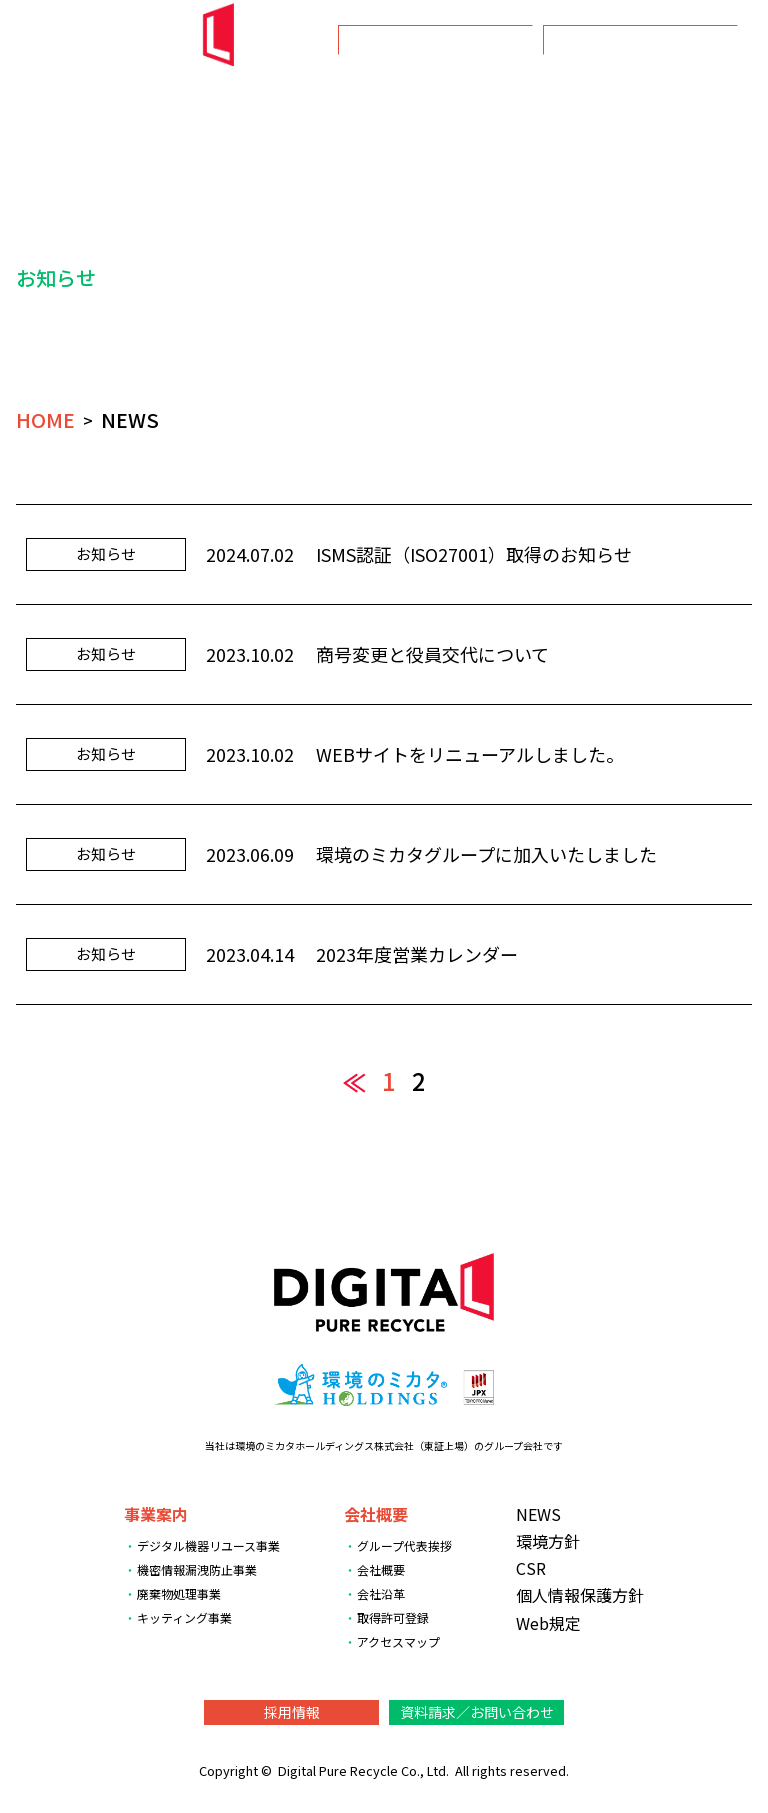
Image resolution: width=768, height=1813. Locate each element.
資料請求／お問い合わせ (641, 40)
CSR (580, 102)
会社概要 (405, 102)
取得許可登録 (393, 1617)
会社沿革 (381, 1593)
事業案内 (309, 102)
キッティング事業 (184, 1617)
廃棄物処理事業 (179, 1593)
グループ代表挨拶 (404, 1545)
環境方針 (501, 102)
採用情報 (436, 40)
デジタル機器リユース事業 (208, 1545)
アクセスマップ (398, 1641)
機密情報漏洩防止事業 (197, 1569)
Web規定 (548, 1623)
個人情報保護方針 (580, 1595)
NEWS (222, 102)
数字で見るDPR (682, 102)
